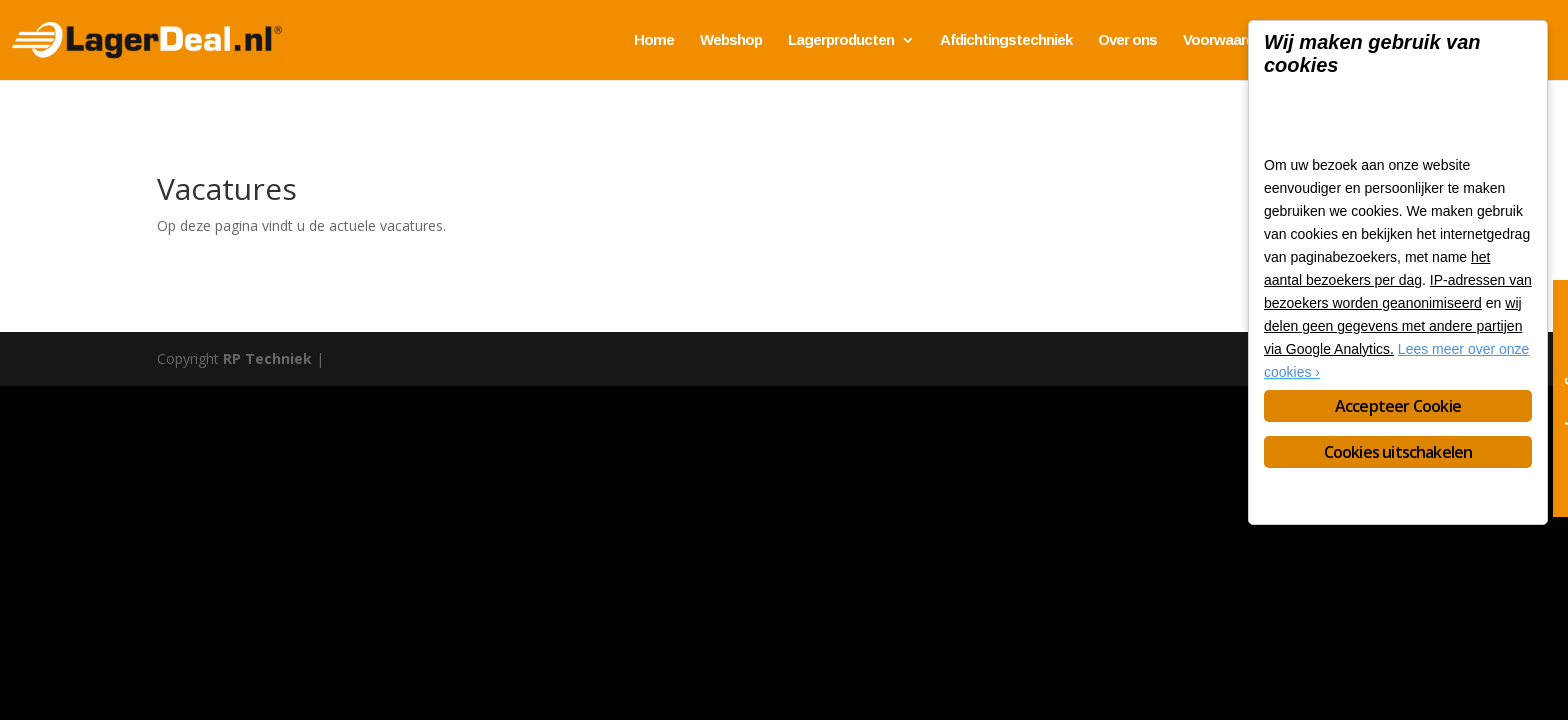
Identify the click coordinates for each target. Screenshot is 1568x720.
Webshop (731, 40)
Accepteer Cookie (1398, 406)
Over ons (1127, 40)
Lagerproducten (841, 40)
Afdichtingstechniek (1006, 40)
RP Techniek (267, 358)
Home (654, 40)
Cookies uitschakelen (1398, 452)
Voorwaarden (1226, 40)
